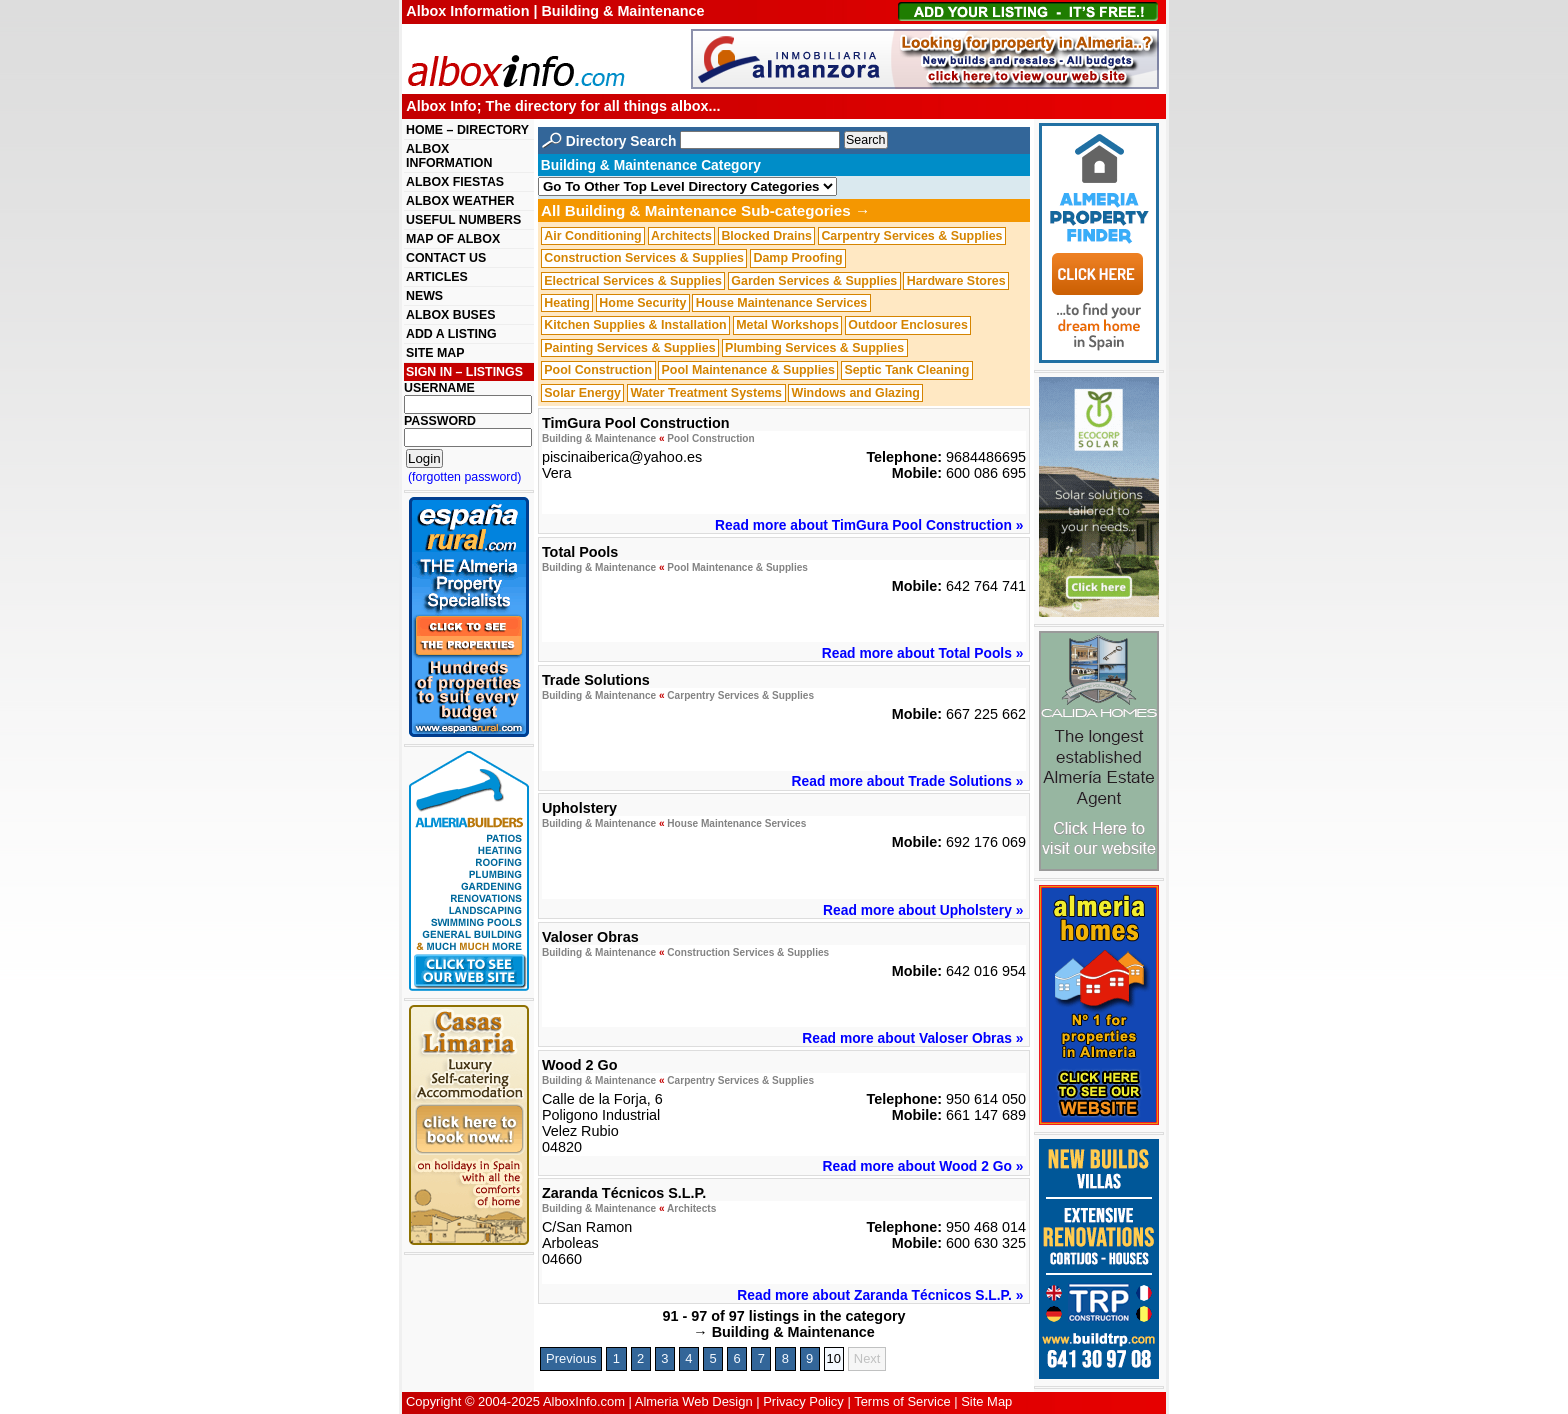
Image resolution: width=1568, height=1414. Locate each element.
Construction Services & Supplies (644, 258)
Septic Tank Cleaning (906, 370)
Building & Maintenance (599, 438)
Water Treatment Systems (706, 393)
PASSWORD (440, 421)
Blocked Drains (766, 236)
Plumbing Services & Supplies (814, 348)
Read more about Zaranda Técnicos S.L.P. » (880, 1295)
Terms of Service (902, 1401)
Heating (567, 303)
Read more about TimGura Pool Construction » (869, 525)
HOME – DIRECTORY (467, 130)
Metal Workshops (787, 326)
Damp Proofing (797, 258)
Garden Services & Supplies (814, 281)
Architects (681, 236)
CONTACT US (446, 258)
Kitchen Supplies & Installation (635, 326)
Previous (571, 1358)
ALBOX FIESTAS (455, 182)
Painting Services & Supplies (629, 348)
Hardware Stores (956, 281)
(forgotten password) (465, 477)
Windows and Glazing (856, 393)
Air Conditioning (592, 236)
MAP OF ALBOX (453, 239)
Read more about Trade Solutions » (908, 781)
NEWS (424, 296)
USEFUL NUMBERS (463, 220)
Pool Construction (598, 370)
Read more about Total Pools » (923, 653)
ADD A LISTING (451, 334)
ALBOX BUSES (450, 315)
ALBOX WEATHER (460, 201)
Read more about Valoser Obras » (912, 1038)
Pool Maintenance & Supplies (747, 370)
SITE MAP (435, 353)
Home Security (642, 303)
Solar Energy (582, 393)
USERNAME (439, 388)
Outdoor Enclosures (908, 326)
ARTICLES (437, 277)
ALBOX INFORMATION (449, 156)
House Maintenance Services (781, 303)
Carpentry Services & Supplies (911, 236)
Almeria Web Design (694, 1401)
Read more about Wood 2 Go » (923, 1166)
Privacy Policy (803, 1401)
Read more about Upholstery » (923, 910)
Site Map (986, 1401)
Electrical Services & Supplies (633, 281)
